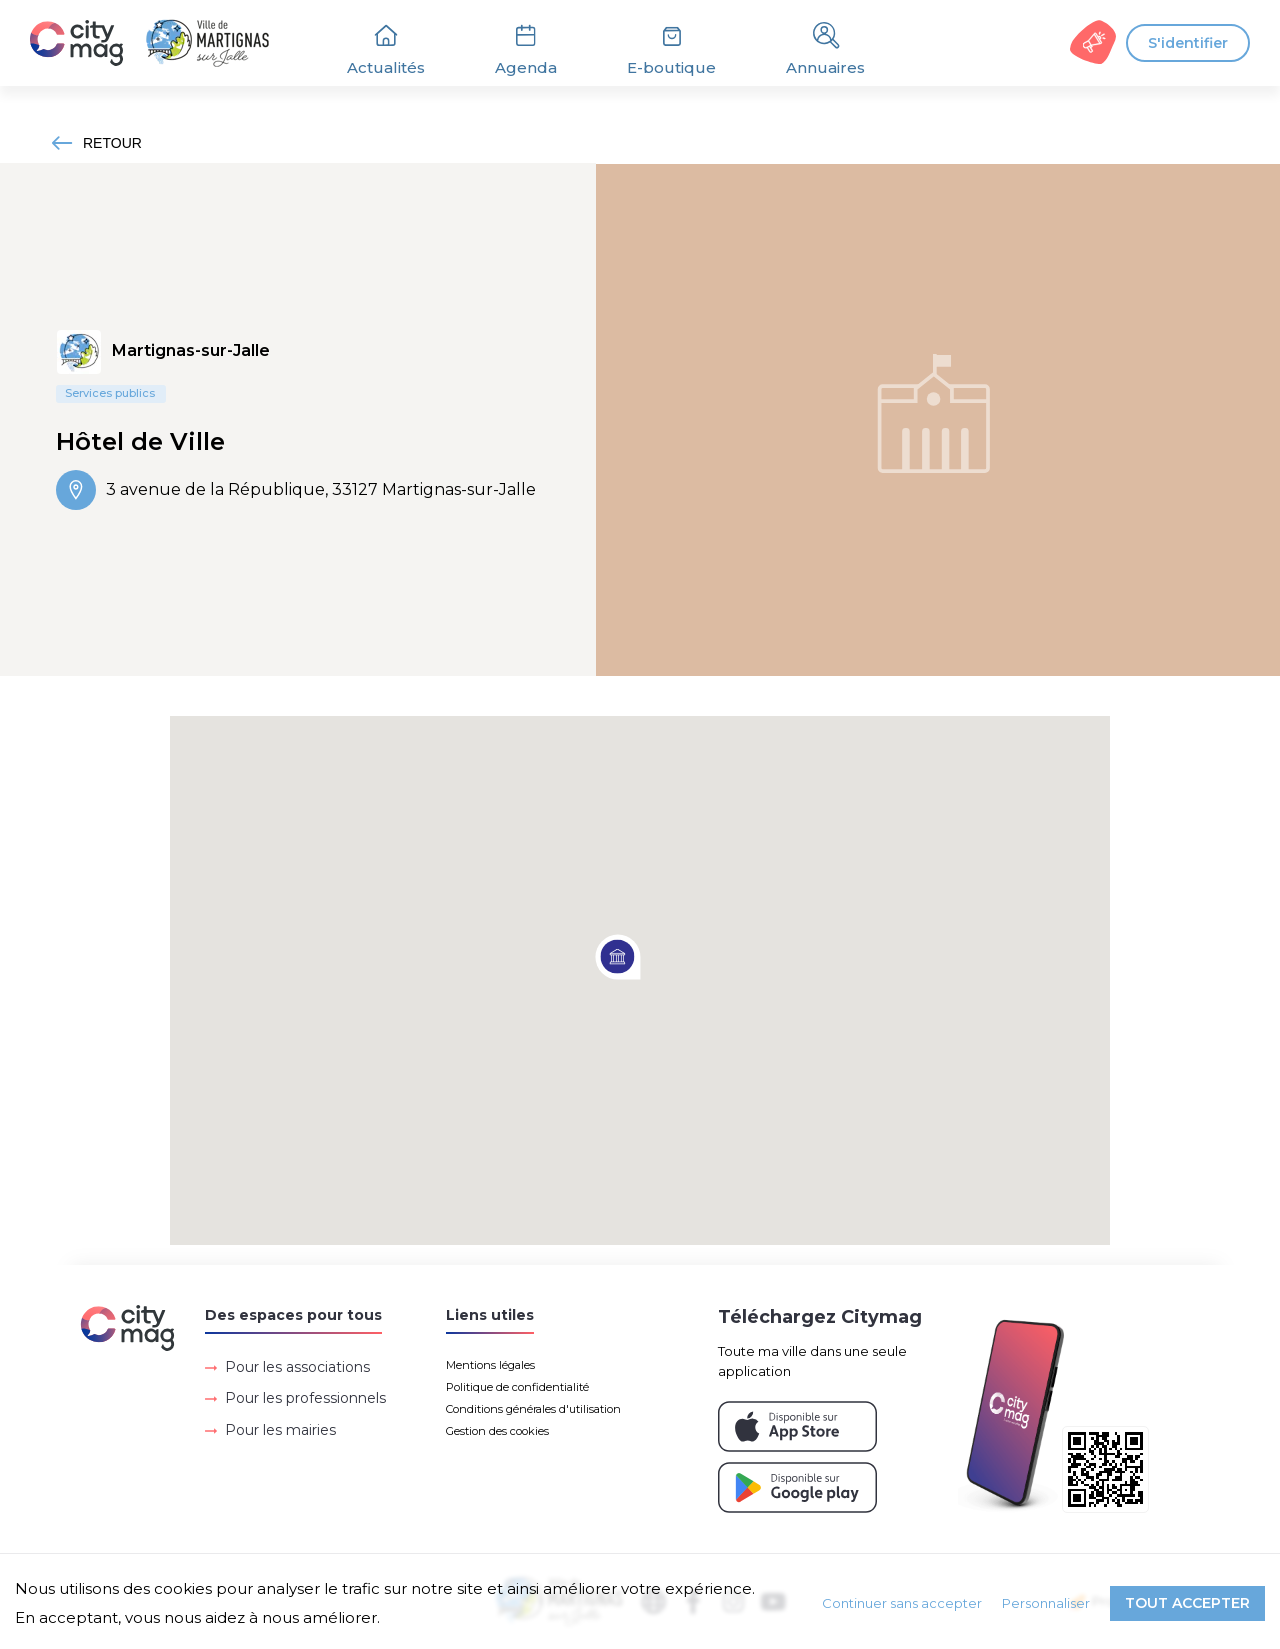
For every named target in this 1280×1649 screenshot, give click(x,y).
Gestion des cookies (497, 1431)
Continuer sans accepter (902, 1603)
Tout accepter (1187, 1603)
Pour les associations (297, 1367)
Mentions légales (490, 1365)
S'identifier (1188, 43)
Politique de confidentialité (517, 1387)
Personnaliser (1046, 1603)
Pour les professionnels (305, 1398)
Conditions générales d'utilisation (533, 1409)
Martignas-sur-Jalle (191, 350)
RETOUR (97, 142)
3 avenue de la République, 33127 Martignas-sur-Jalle (296, 490)
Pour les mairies (280, 1430)
